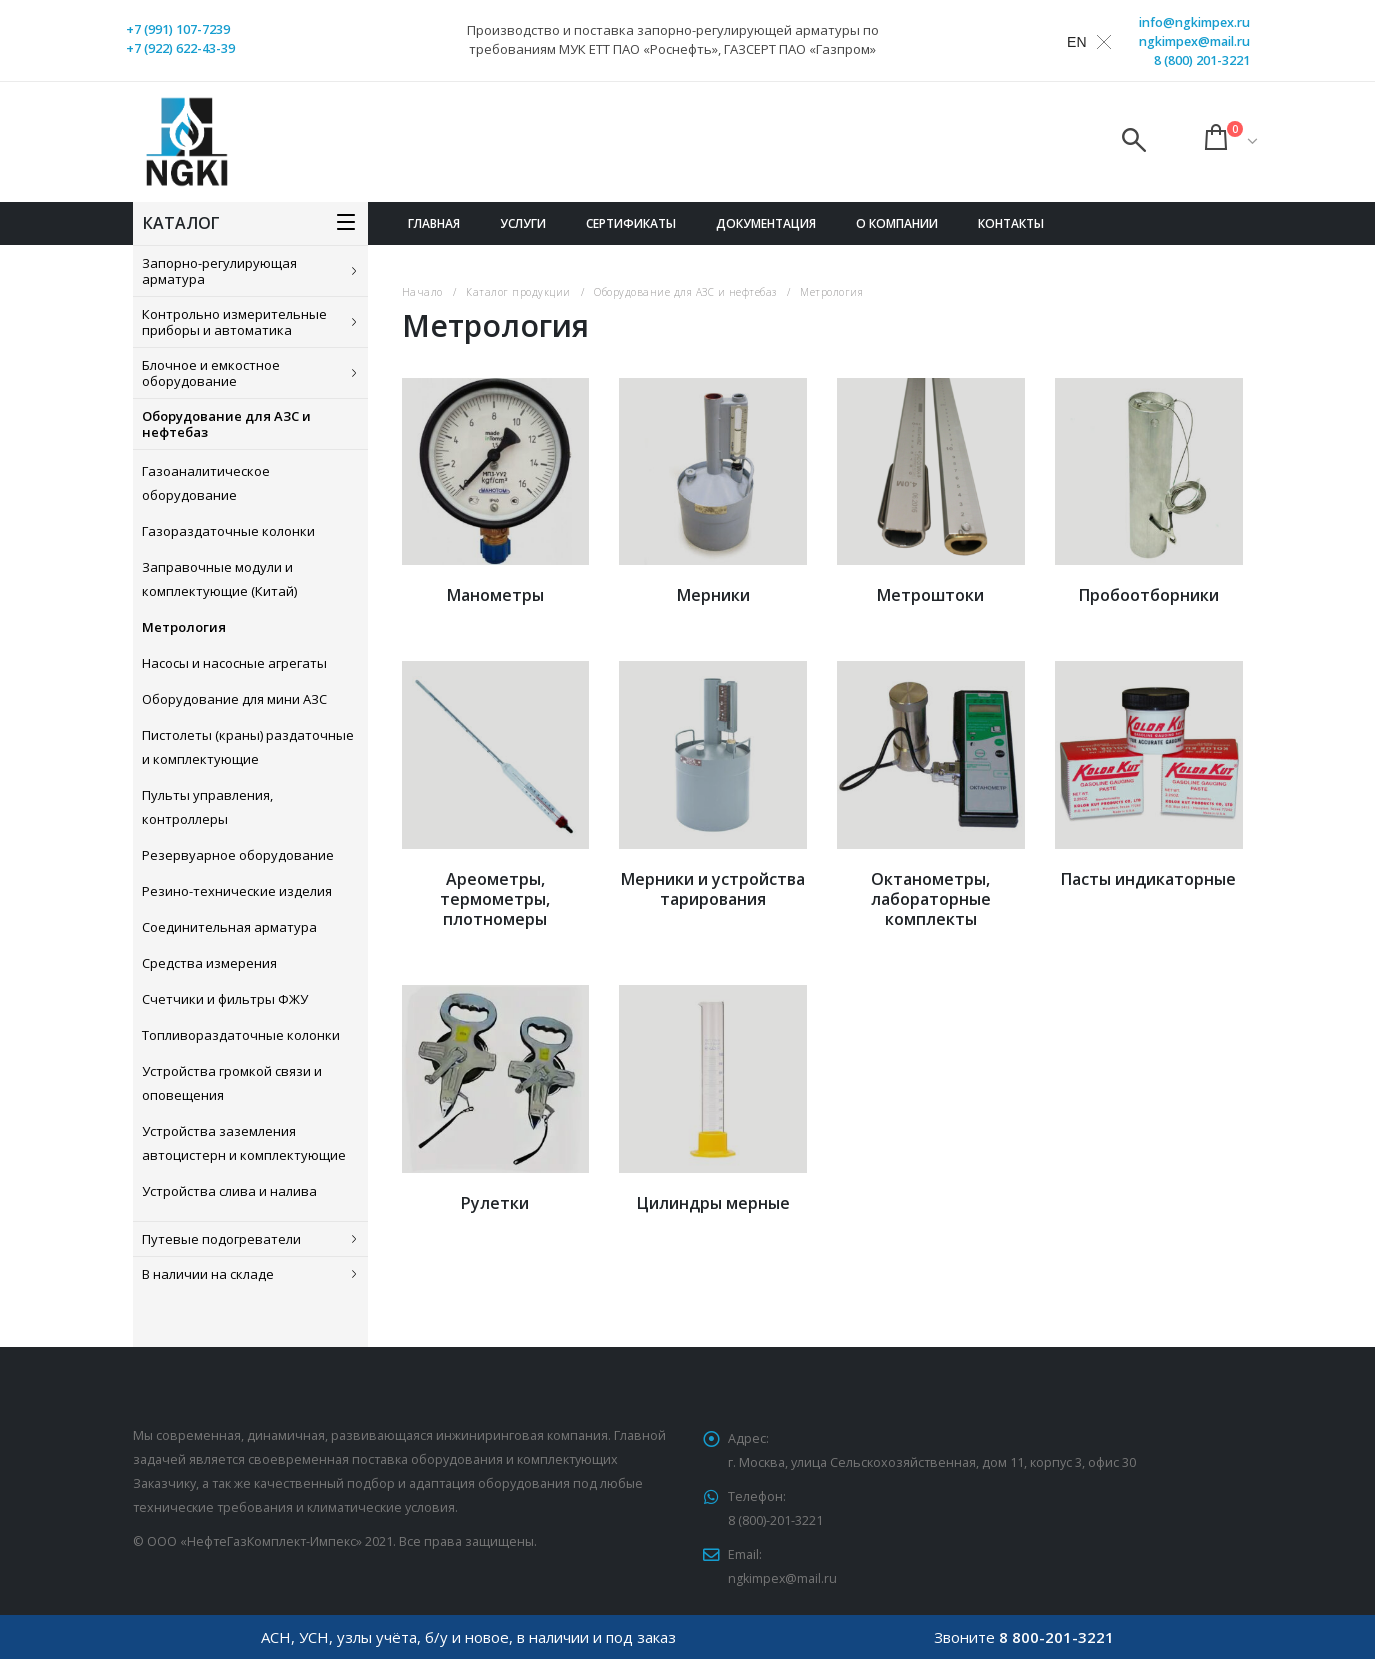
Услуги (523, 223)
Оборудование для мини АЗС (234, 699)
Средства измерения (209, 963)
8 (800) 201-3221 (1202, 60)
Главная (434, 223)
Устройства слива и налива (229, 1191)
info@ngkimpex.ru (1194, 22)
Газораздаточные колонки (228, 531)
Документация (766, 223)
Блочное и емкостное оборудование (211, 373)
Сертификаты (631, 223)
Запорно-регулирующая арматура (219, 271)
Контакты (1011, 223)
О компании (897, 223)
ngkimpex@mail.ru (1194, 41)
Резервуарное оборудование (238, 855)
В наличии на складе (208, 1274)
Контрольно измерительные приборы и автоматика (234, 322)
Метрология (184, 627)
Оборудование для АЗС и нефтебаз (226, 424)
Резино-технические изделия (237, 891)
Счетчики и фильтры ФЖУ (225, 999)
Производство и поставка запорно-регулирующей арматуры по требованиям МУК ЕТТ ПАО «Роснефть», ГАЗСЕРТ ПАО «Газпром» (673, 39)
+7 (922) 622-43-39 (180, 48)
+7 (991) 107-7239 (178, 29)
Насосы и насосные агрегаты (234, 663)
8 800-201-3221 (1056, 1637)
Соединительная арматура (229, 927)
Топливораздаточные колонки (241, 1035)
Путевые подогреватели (221, 1239)
